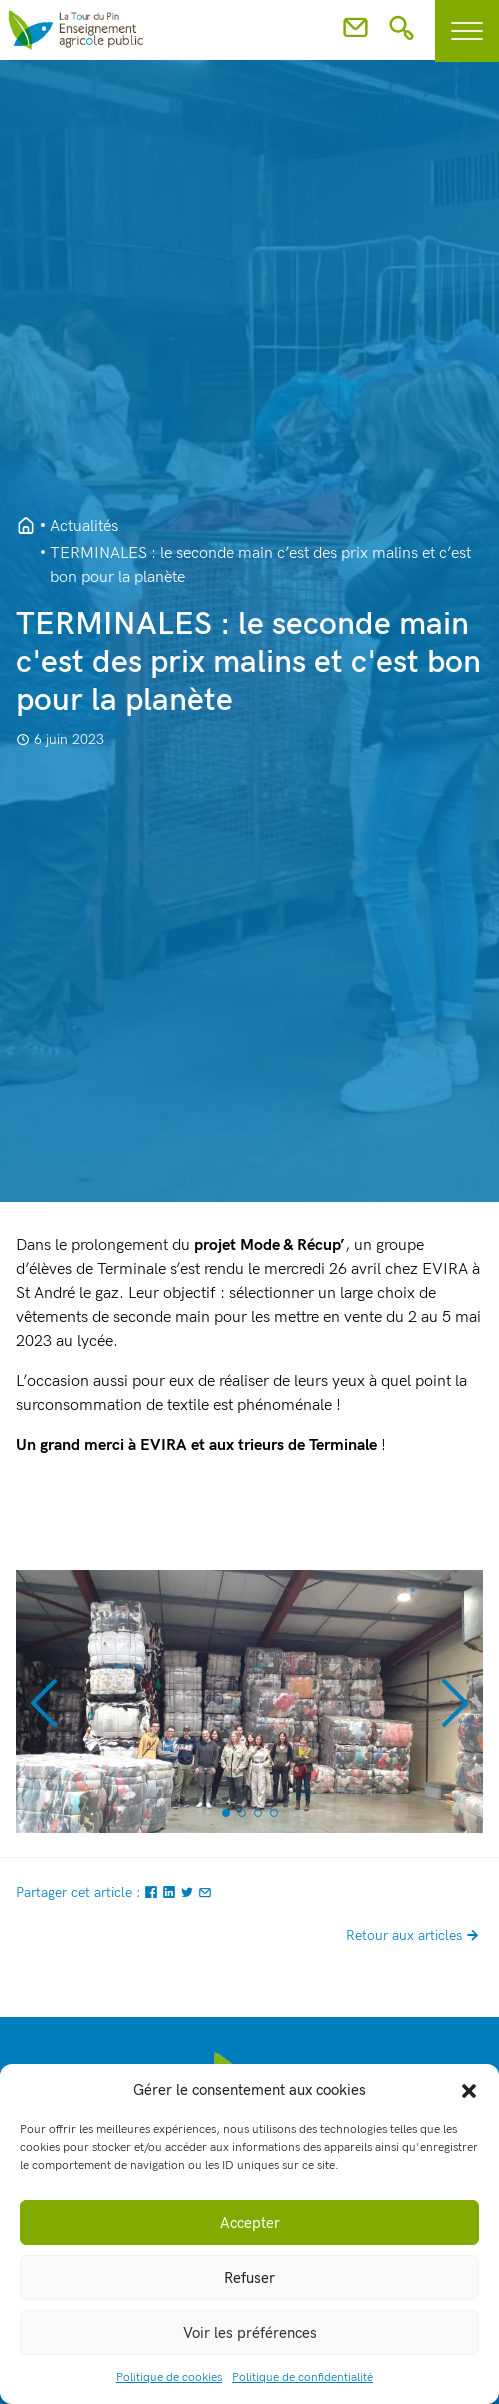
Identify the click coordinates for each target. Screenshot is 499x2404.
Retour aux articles (414, 1935)
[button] (469, 2090)
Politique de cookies (169, 2377)
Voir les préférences (250, 2333)
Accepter (250, 2223)
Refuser (249, 2278)
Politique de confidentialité (302, 2377)
